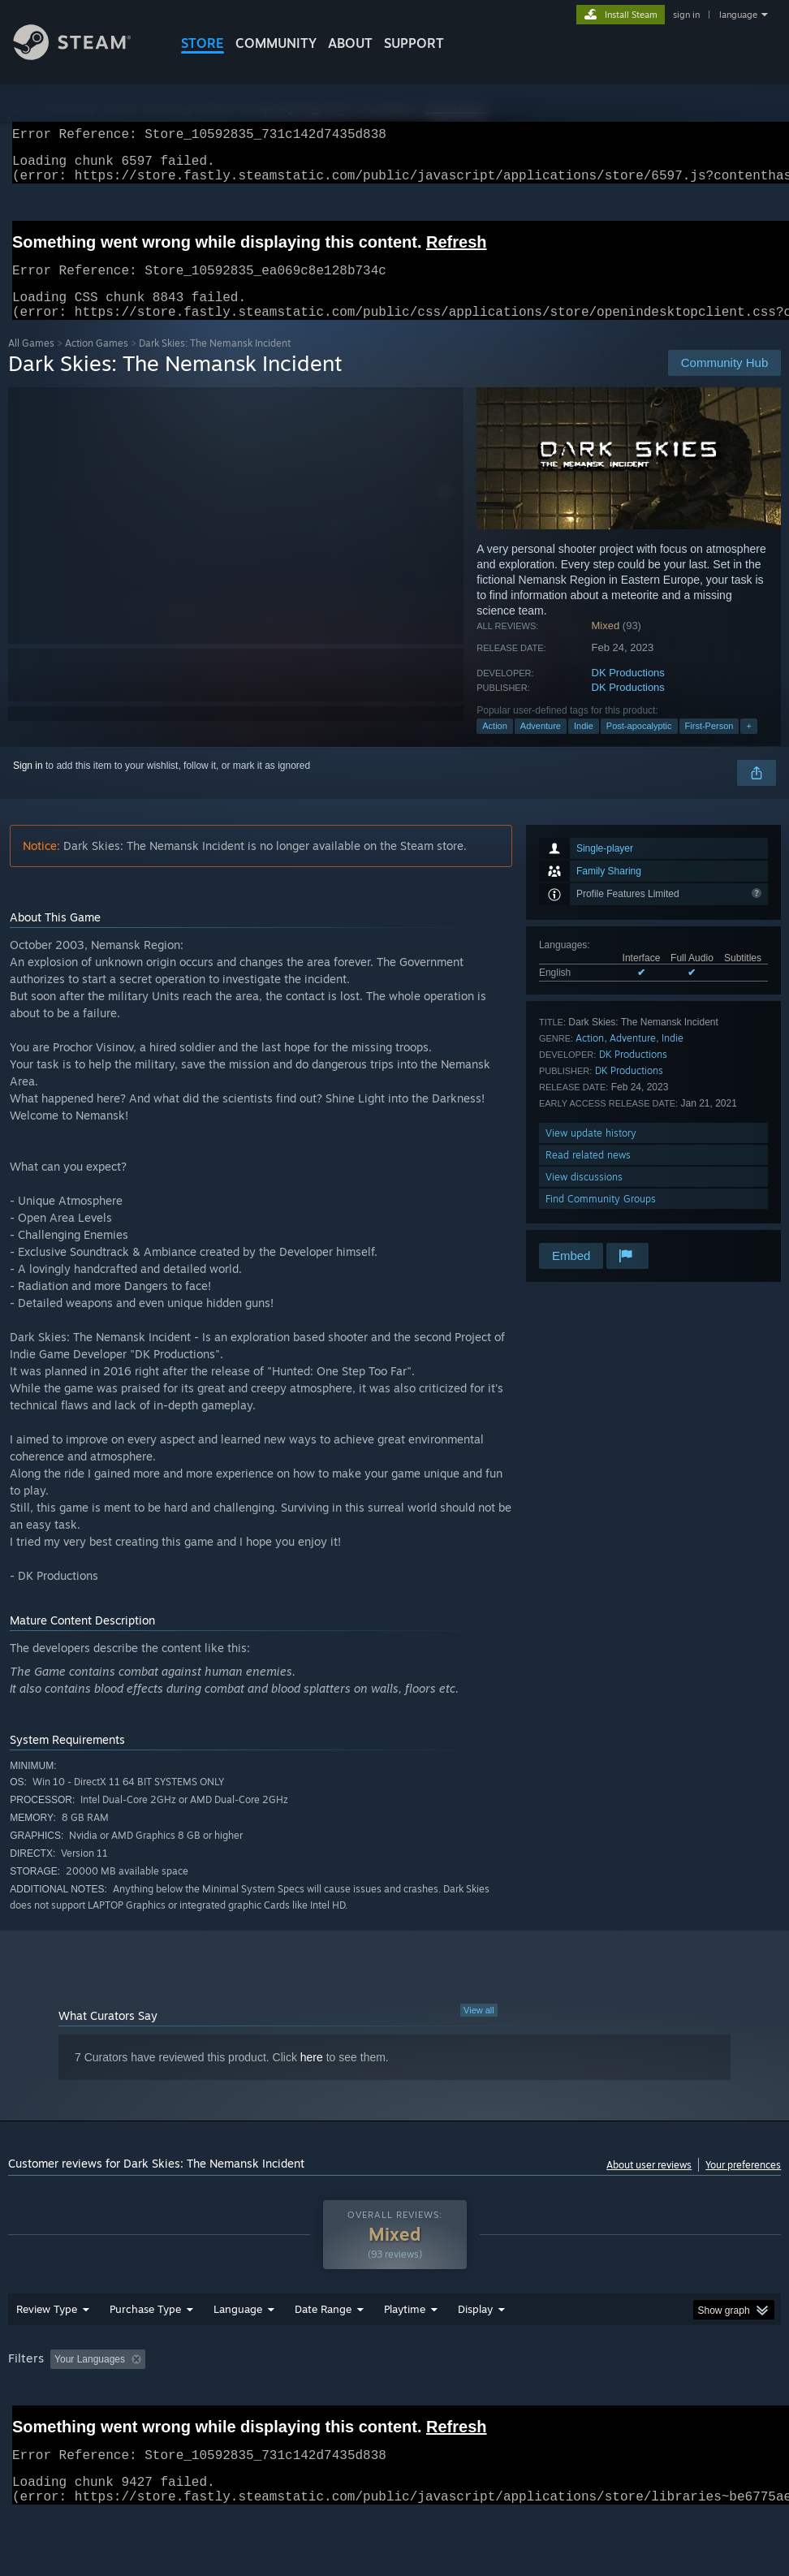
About (350, 43)
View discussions (584, 1196)
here (311, 2076)
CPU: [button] (714, 2401)
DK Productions (628, 692)
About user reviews (649, 2184)
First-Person (709, 745)
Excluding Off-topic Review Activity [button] (253, 2401)
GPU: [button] (24, 2423)
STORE (202, 43)
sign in (686, 14)
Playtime (404, 2351)
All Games (31, 362)
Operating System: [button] (632, 2401)
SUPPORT (414, 43)
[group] (395, 2412)
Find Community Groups (600, 1218)
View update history (590, 1152)
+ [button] (748, 745)
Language (237, 2351)
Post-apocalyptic (639, 745)
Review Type (46, 2351)
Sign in (28, 785)
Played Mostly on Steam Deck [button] (495, 2401)
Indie (583, 745)
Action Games (96, 362)
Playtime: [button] (379, 2401)
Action (494, 745)
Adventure (540, 745)
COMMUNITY (276, 43)
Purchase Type (145, 2351)
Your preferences (743, 2184)
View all (478, 2029)
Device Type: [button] (95, 2423)
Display (475, 2351)
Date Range (323, 2351)
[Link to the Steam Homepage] (84, 56)
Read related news (588, 1174)
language (738, 14)
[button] (62, 2401)
